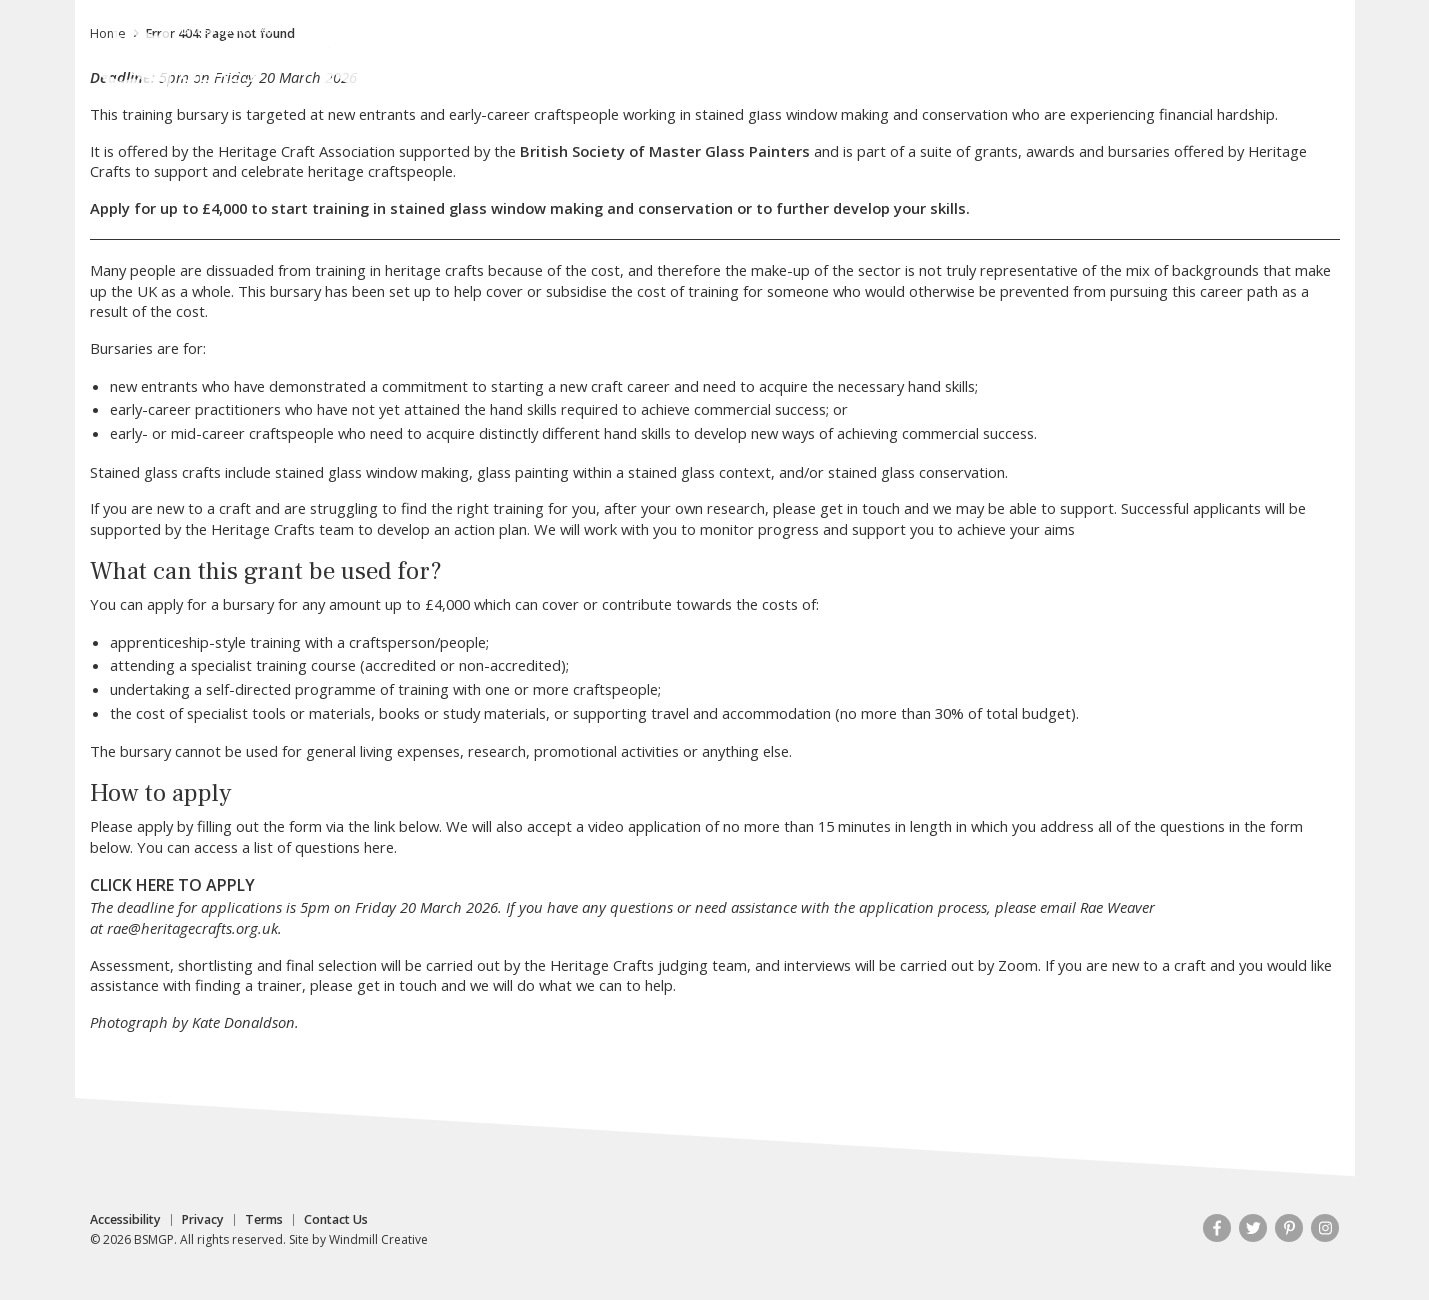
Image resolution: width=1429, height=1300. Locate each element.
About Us (486, 101)
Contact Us (336, 1220)
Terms (264, 1220)
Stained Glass (595, 101)
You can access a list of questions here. (267, 847)
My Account (1047, 27)
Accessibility (125, 1220)
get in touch (860, 508)
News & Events (1060, 101)
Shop (1260, 101)
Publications (933, 101)
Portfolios (826, 101)
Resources (1179, 101)
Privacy (203, 1220)
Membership (717, 101)
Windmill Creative (378, 1239)
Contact (1140, 27)
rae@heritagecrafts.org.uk (192, 928)
